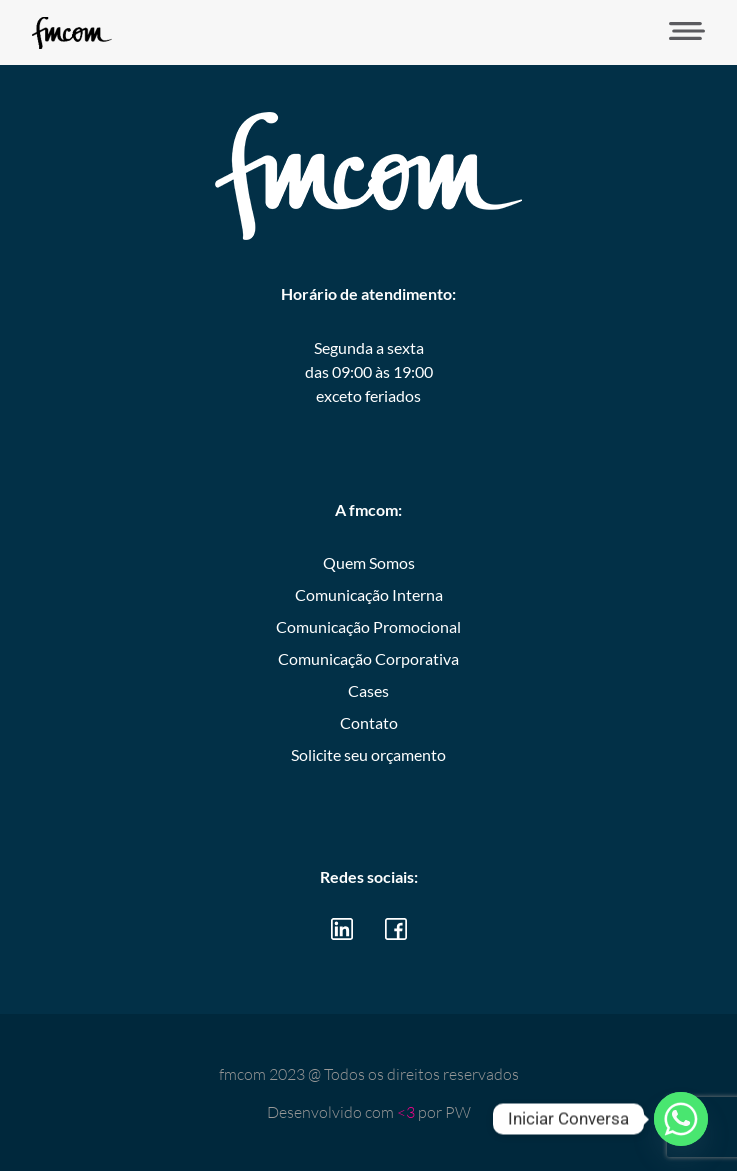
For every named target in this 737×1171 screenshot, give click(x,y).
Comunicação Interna (369, 594)
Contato (369, 722)
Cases (368, 690)
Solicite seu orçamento (368, 754)
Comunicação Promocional (368, 626)
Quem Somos (369, 562)
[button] (680, 32)
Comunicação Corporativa (368, 658)
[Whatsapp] (681, 1119)
